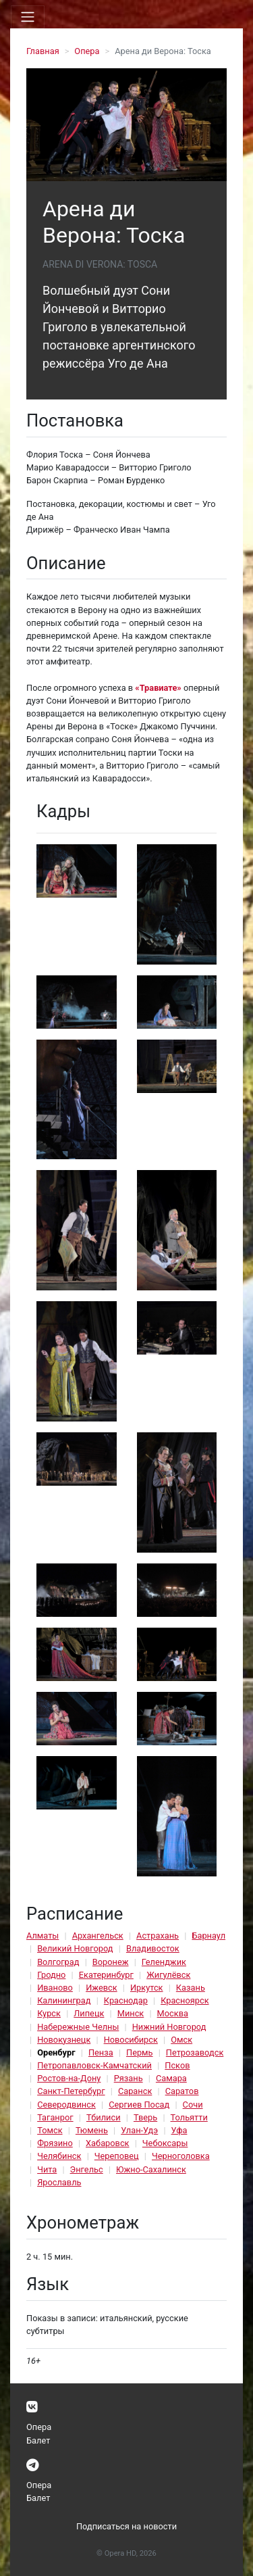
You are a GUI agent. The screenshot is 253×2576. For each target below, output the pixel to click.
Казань (190, 1988)
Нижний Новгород (169, 2027)
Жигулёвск (168, 1975)
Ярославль (59, 2182)
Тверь (145, 2117)
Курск (49, 2013)
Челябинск (59, 2156)
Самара (171, 2078)
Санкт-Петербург (71, 2091)
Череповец (116, 2156)
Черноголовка (181, 2156)
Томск (49, 2130)
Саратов (182, 2091)
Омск (181, 2040)
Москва (172, 2013)
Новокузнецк (63, 2040)
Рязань (128, 2078)
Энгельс (86, 2169)
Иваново (55, 1988)
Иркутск (146, 1988)
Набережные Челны (78, 2027)
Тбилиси (103, 2117)
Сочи (193, 2104)
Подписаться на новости (126, 2526)
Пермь (139, 2052)
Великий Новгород (75, 1948)
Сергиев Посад (139, 2104)
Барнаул (208, 1935)
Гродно (51, 1975)
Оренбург (56, 2052)
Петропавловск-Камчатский (94, 2065)
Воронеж (110, 1962)
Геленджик (164, 1962)
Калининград (63, 2000)
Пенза (100, 2052)
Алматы (42, 1935)
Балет (38, 2440)
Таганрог (55, 2117)
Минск (130, 2013)
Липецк (89, 2013)
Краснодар (126, 2000)
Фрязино (55, 2143)
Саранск (135, 2091)
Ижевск (101, 1988)
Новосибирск (131, 2040)
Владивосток (152, 1948)
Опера (86, 51)
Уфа (179, 2130)
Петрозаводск (194, 2052)
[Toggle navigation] (28, 16)
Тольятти (189, 2117)
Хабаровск (107, 2143)
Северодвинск (66, 2104)
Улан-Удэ (139, 2130)
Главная (42, 51)
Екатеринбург (106, 1975)
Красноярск (184, 2000)
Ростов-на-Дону (69, 2078)
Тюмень (92, 2130)
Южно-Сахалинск (151, 2169)
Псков (177, 2065)
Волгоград (58, 1962)
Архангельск (97, 1935)
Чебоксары (165, 2143)
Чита (47, 2169)
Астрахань (157, 1935)
